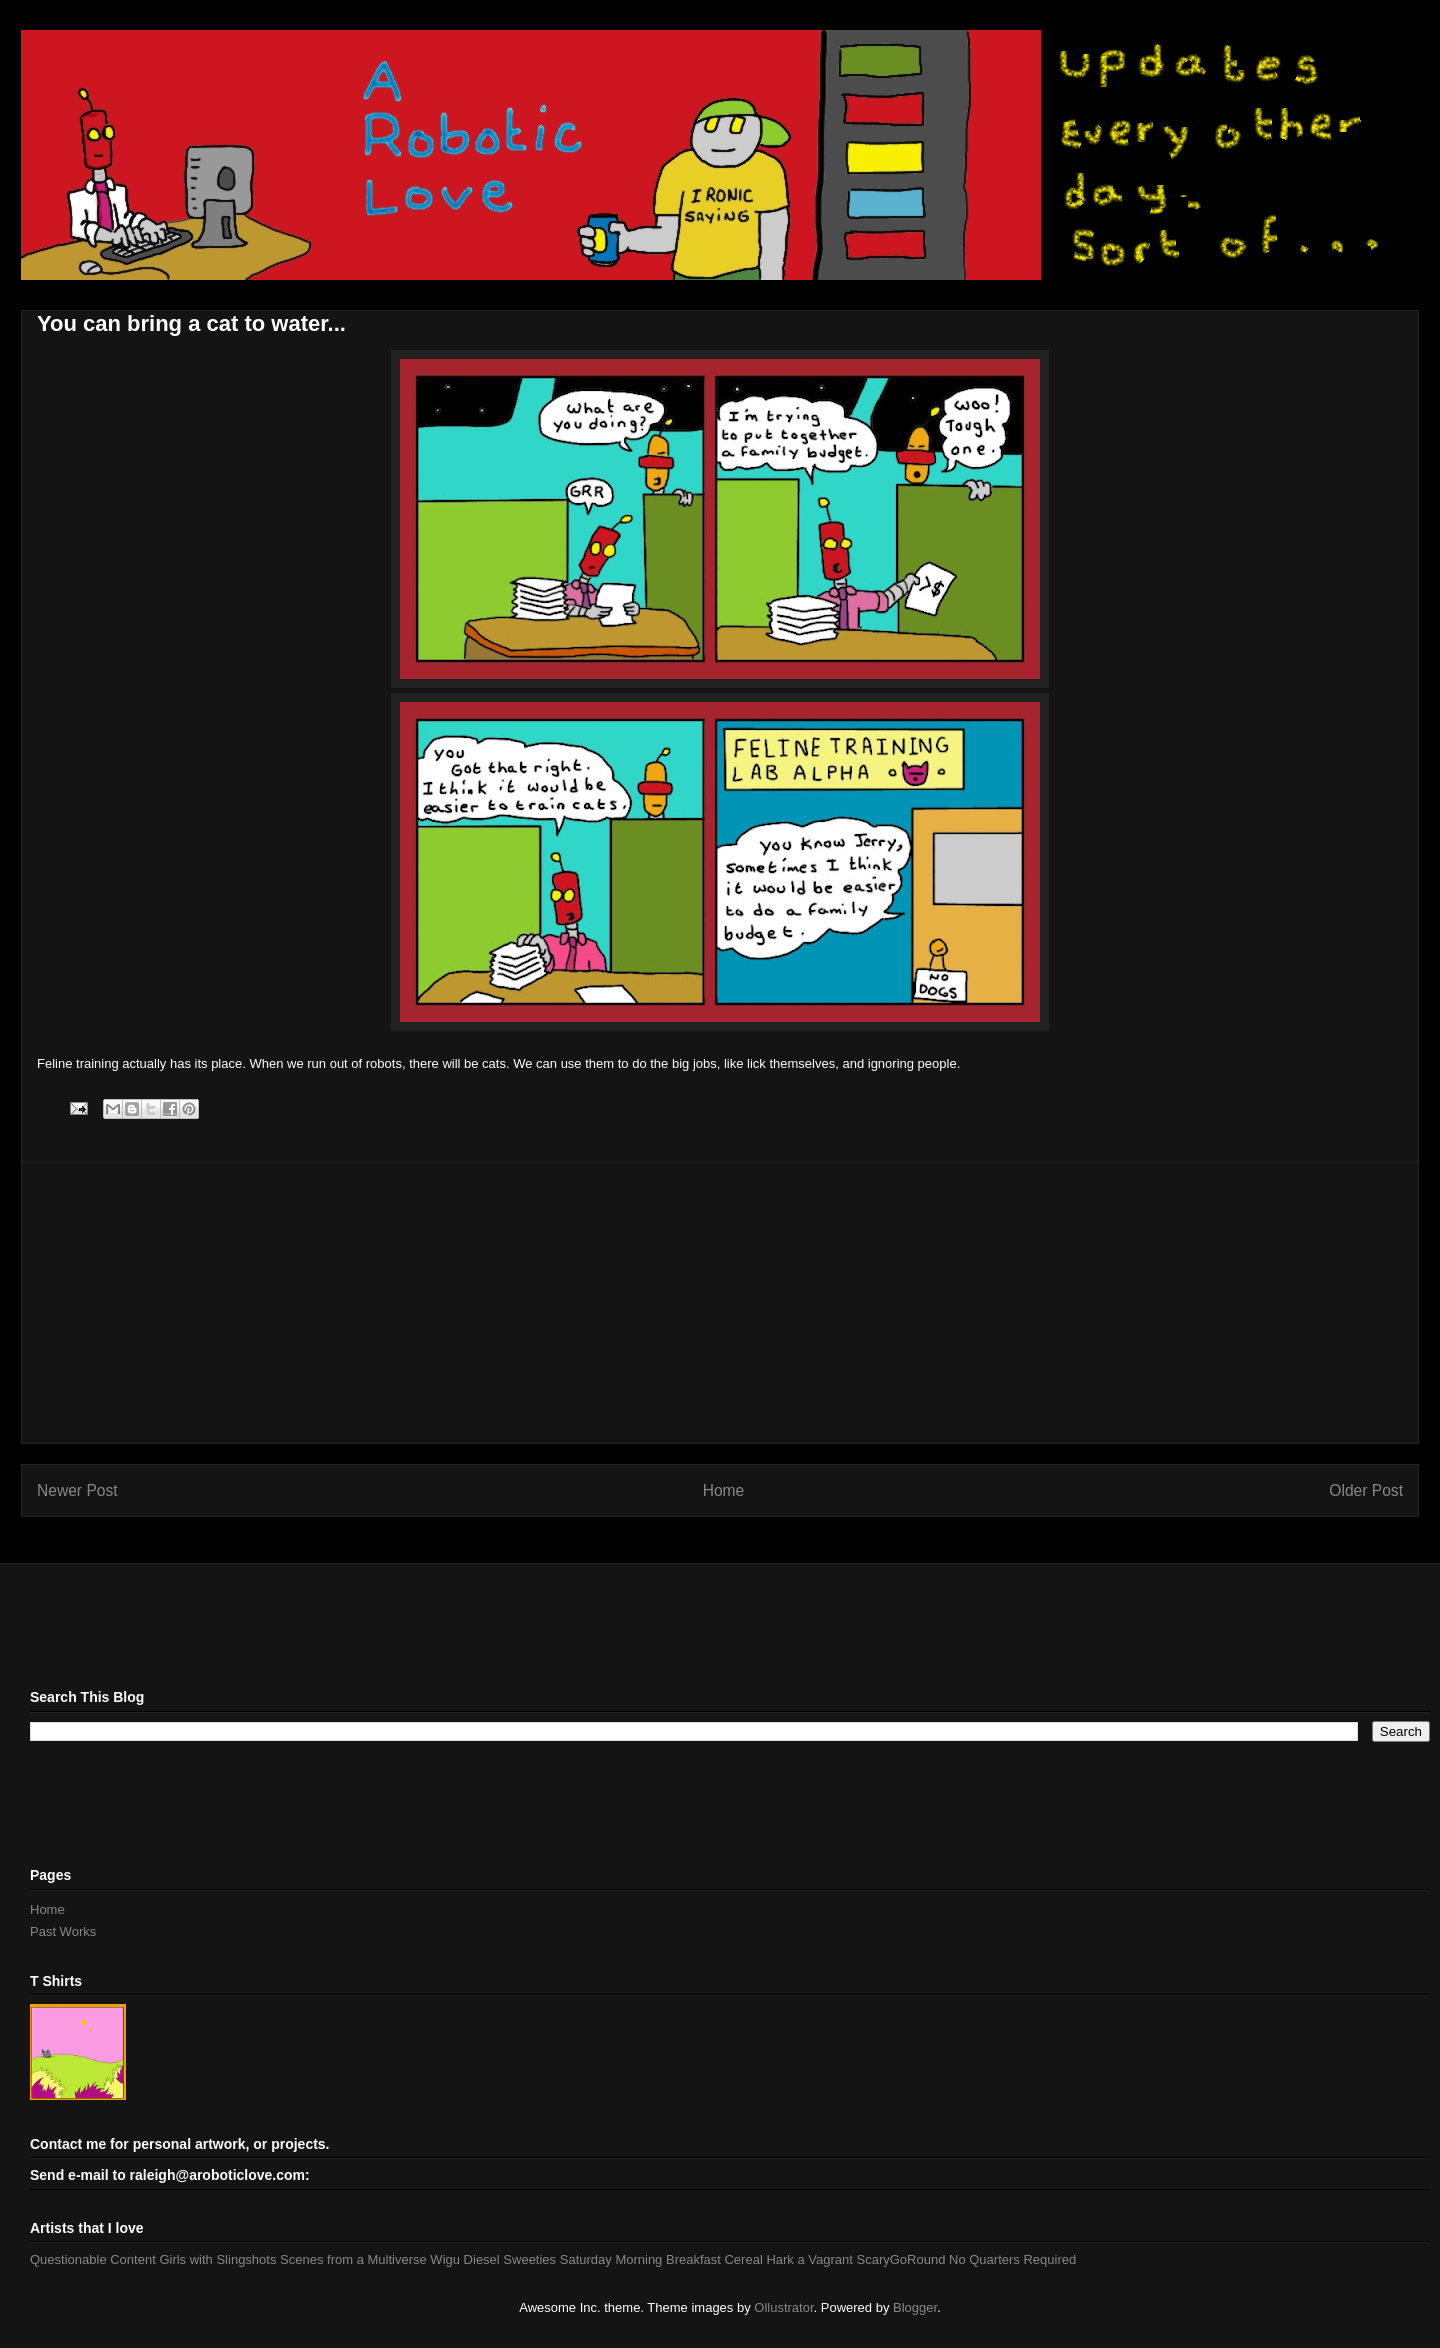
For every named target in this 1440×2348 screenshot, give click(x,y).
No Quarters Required (1012, 2259)
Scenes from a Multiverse (353, 2259)
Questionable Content (93, 2259)
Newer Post (77, 1490)
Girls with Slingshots (217, 2259)
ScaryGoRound (901, 2259)
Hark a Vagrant (809, 2259)
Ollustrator (783, 2307)
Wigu (445, 2259)
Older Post (1366, 1490)
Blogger (915, 2307)
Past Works (63, 1931)
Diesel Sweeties (510, 2259)
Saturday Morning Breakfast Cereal (661, 2259)
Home (724, 1490)
